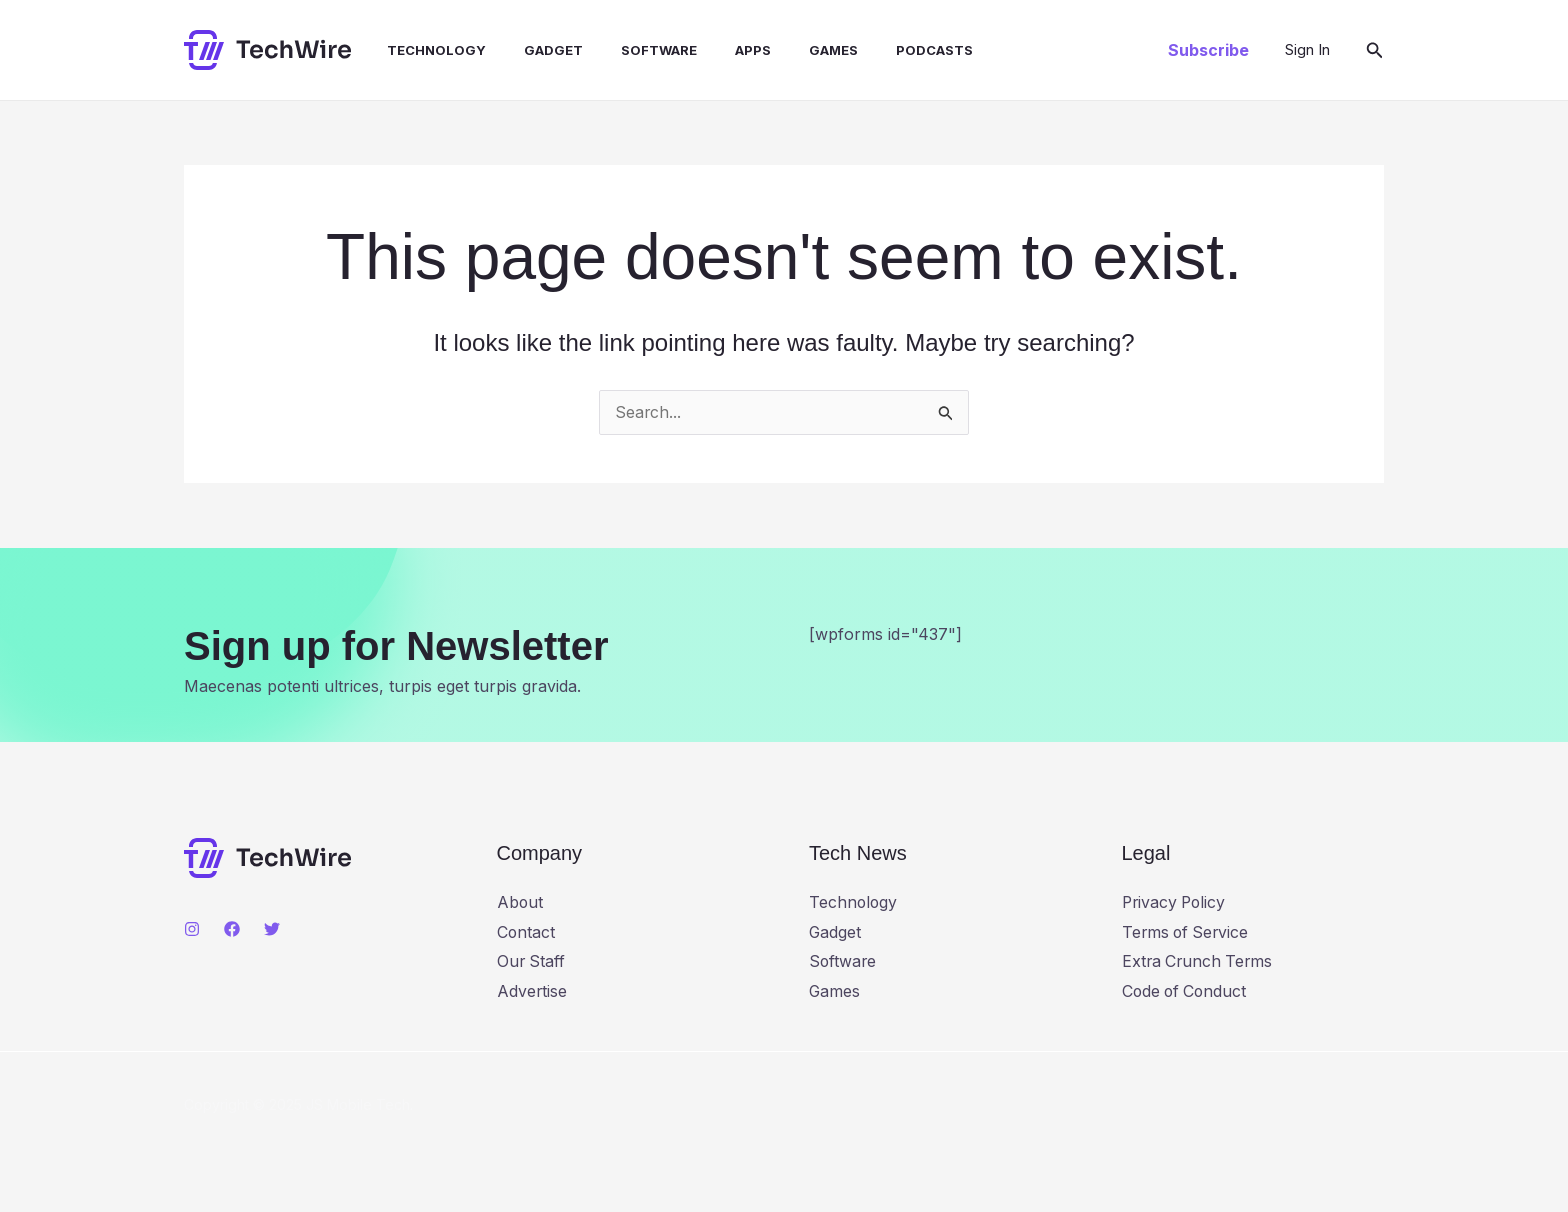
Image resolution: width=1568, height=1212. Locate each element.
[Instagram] (192, 928)
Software (632, 50)
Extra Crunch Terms (1199, 961)
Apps (720, 50)
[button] (1208, 50)
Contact (526, 931)
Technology (421, 50)
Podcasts (889, 50)
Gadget (532, 50)
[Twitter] (272, 928)
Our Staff (532, 961)
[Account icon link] (1307, 50)
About (520, 901)
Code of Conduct (1186, 991)
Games (794, 50)
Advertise (532, 991)
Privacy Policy (1176, 901)
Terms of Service (1187, 931)
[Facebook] (232, 928)
